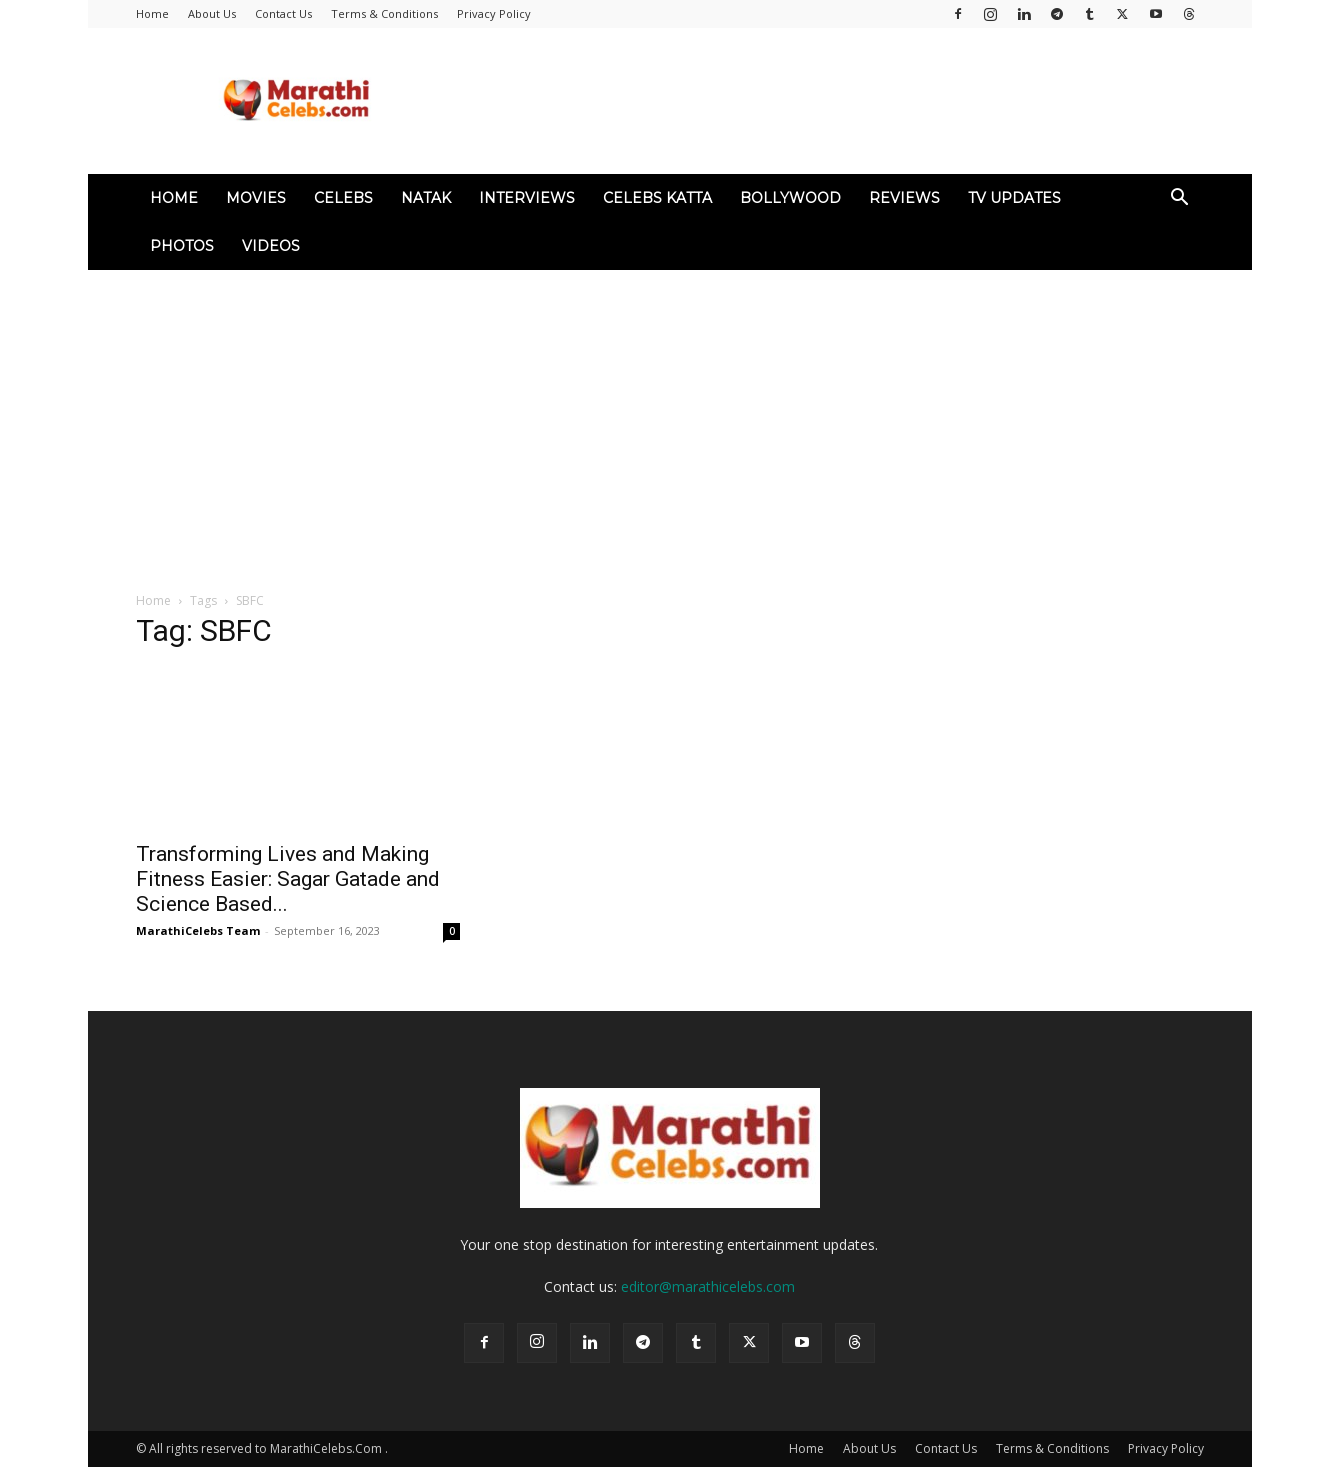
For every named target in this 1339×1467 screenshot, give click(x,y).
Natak (426, 198)
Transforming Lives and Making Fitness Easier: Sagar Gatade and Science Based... (288, 879)
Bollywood (790, 198)
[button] (1180, 199)
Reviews (904, 198)
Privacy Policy (494, 13)
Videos (271, 246)
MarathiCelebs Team (198, 930)
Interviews (527, 198)
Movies (256, 198)
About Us (212, 13)
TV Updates (1014, 198)
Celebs (343, 198)
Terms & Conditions (384, 13)
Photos (182, 246)
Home (152, 13)
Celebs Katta (657, 198)
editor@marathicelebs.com (708, 1286)
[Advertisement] (670, 420)
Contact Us (283, 13)
